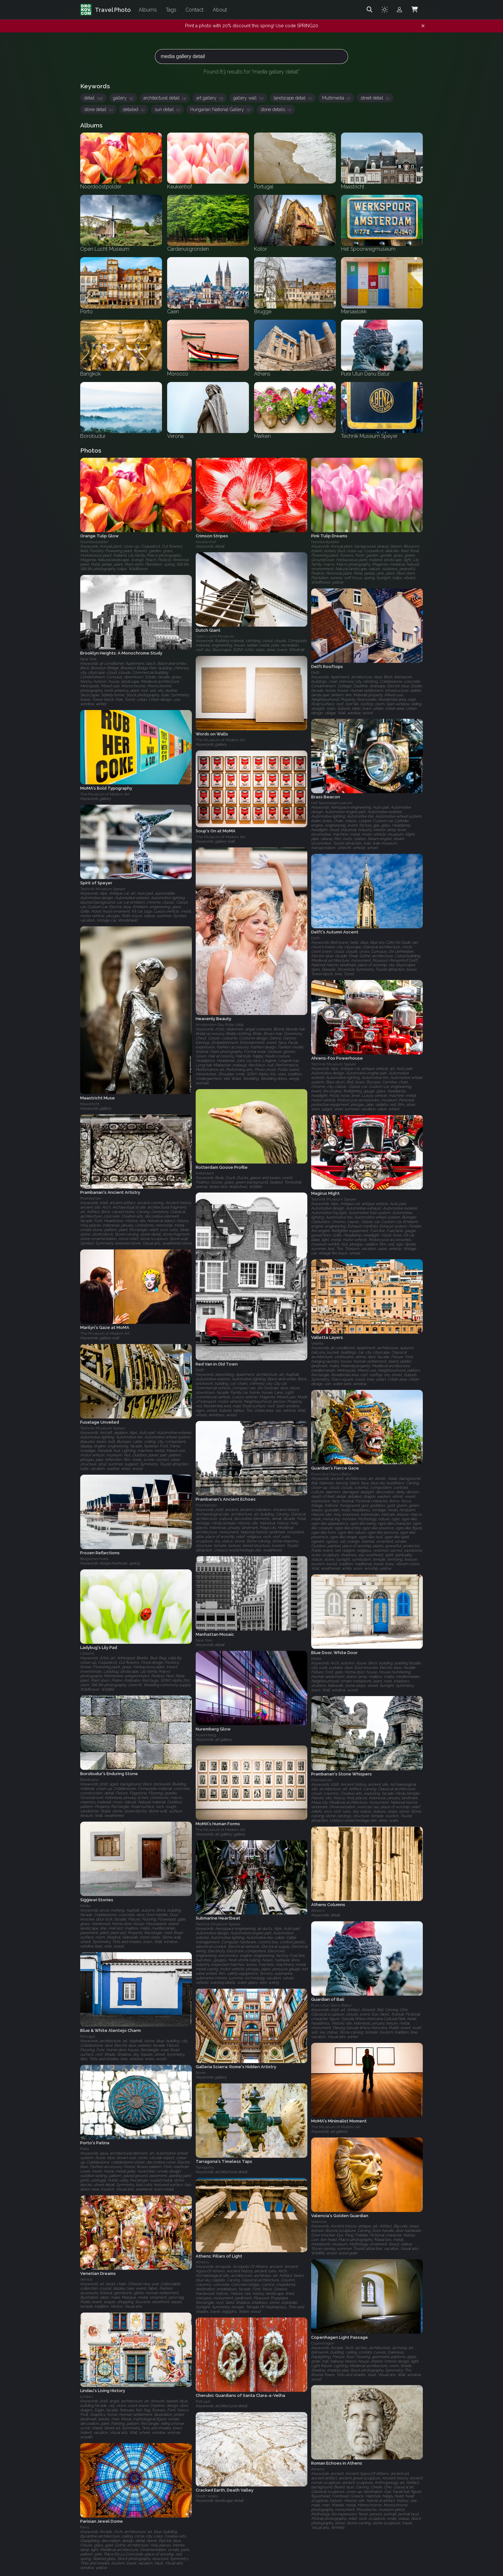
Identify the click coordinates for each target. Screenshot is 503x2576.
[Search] (369, 9)
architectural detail (164, 97)
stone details (275, 109)
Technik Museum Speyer (102, 889)
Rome (201, 2073)
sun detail (167, 109)
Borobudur (89, 1779)
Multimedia (336, 97)
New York (88, 659)
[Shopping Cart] (414, 9)
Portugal (87, 2036)
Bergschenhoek (94, 1559)
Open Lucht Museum (215, 636)
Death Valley (207, 2496)
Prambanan (90, 1198)
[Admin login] (399, 9)
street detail (375, 97)
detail (93, 97)
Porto (84, 2149)
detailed (133, 109)
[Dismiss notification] (423, 26)
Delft (315, 672)
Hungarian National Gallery (220, 109)
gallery (123, 97)
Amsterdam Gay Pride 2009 (219, 1024)
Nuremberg (206, 1735)
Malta (316, 1658)
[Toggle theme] (384, 9)
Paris (84, 2527)
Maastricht (89, 1104)
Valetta (317, 1343)
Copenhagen (323, 2343)
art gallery (209, 97)
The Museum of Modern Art (220, 740)
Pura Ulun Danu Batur (331, 1474)
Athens (317, 1911)
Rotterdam (205, 1173)
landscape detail (293, 97)
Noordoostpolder (94, 542)
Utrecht (87, 1653)
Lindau (86, 2397)
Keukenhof (206, 542)
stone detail (98, 109)
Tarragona (205, 2167)
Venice (86, 2279)
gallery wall (248, 97)
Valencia (319, 2221)
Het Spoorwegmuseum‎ (331, 803)
